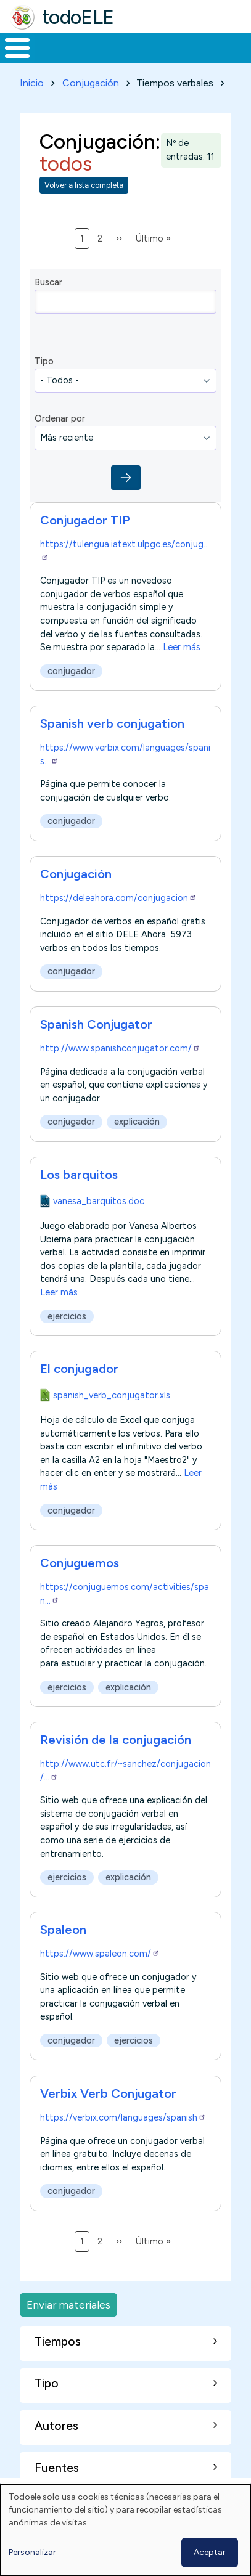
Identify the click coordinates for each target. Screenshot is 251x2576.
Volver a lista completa (83, 185)
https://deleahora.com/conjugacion (118, 897)
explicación (137, 1121)
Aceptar (210, 2552)
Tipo (44, 361)
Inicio (32, 83)
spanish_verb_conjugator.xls (111, 1395)
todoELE (78, 17)
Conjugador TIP (85, 520)
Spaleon (63, 1929)
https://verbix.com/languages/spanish (123, 2117)
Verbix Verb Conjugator (108, 2093)
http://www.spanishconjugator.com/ (120, 1048)
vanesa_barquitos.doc (98, 1201)
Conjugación (90, 83)
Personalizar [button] (32, 2552)
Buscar (48, 282)
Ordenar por (60, 418)
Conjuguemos (79, 1562)
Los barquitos (79, 1174)
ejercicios (66, 1315)
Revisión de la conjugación (115, 1739)
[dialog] (125, 2530)
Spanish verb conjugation (112, 723)
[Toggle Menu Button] (17, 48)
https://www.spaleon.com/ (100, 1953)
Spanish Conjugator (96, 1024)
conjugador (71, 671)
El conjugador (79, 1368)
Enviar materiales (68, 2304)
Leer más (181, 647)
